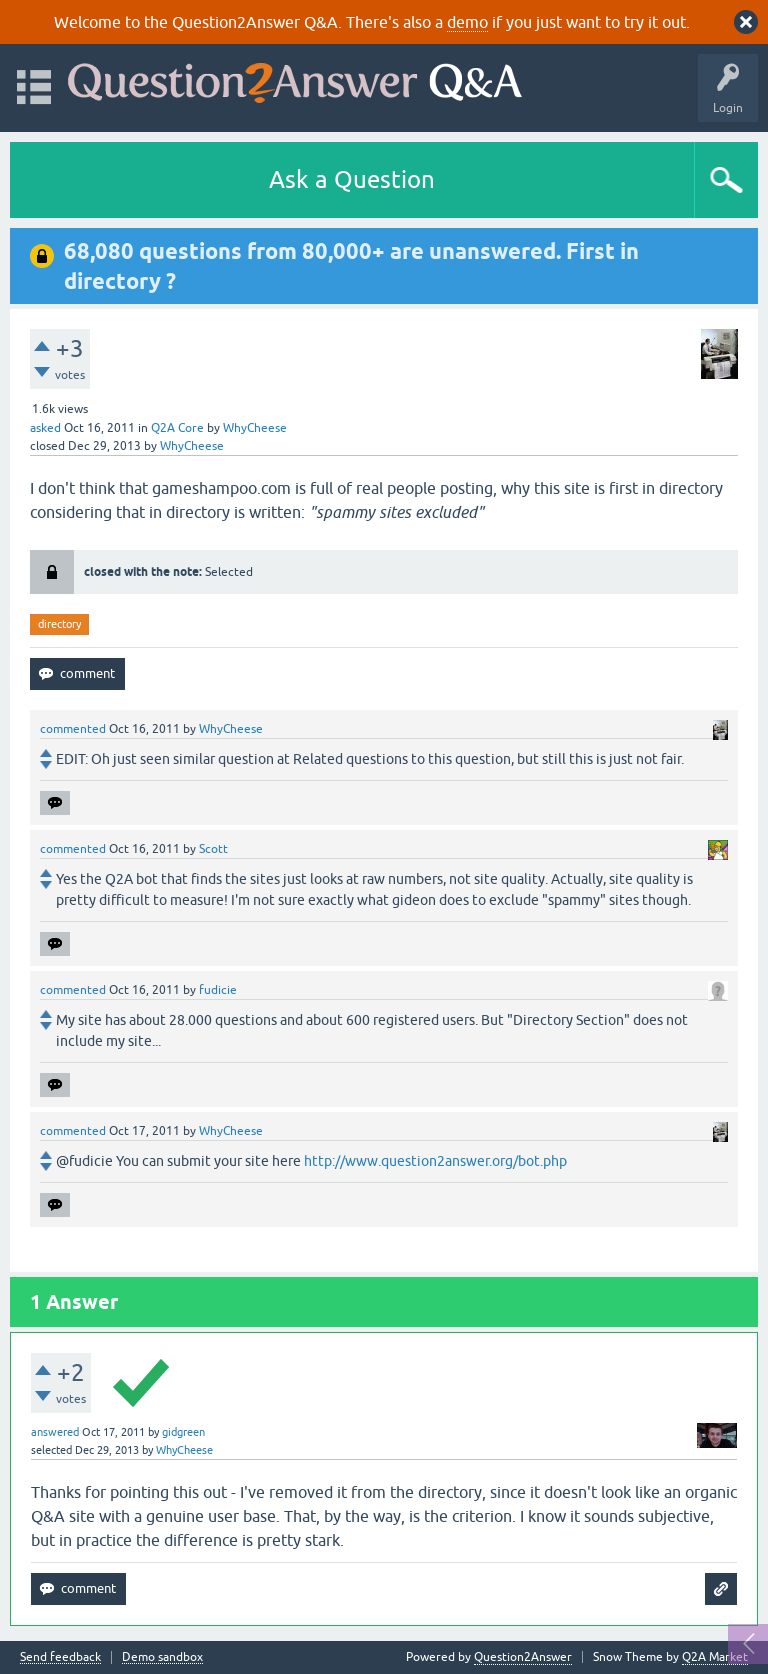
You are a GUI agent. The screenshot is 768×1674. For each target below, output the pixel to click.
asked (45, 428)
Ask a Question (352, 179)
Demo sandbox (162, 1657)
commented (73, 729)
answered (55, 1432)
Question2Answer (523, 1657)
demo (467, 22)
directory (59, 624)
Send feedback (60, 1657)
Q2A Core (177, 428)
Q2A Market (715, 1657)
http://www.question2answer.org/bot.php (435, 1161)
